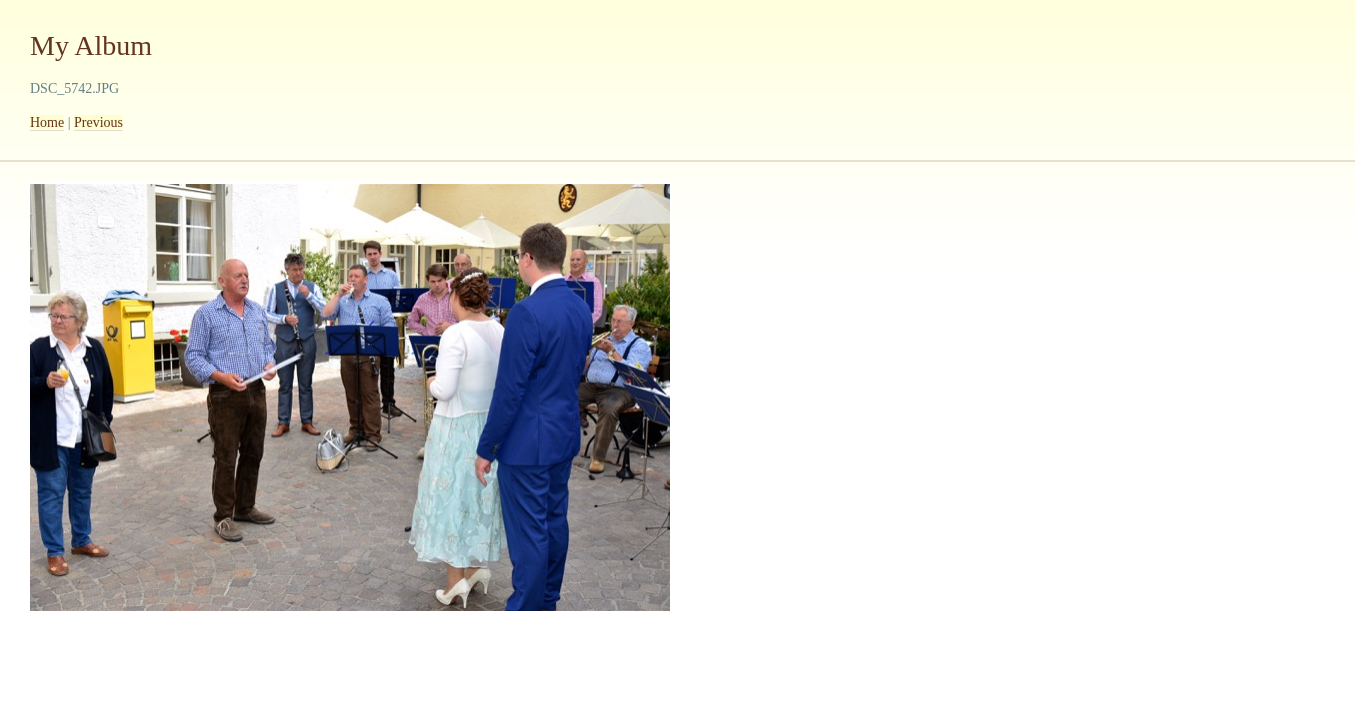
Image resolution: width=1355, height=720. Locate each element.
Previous (98, 122)
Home (47, 122)
